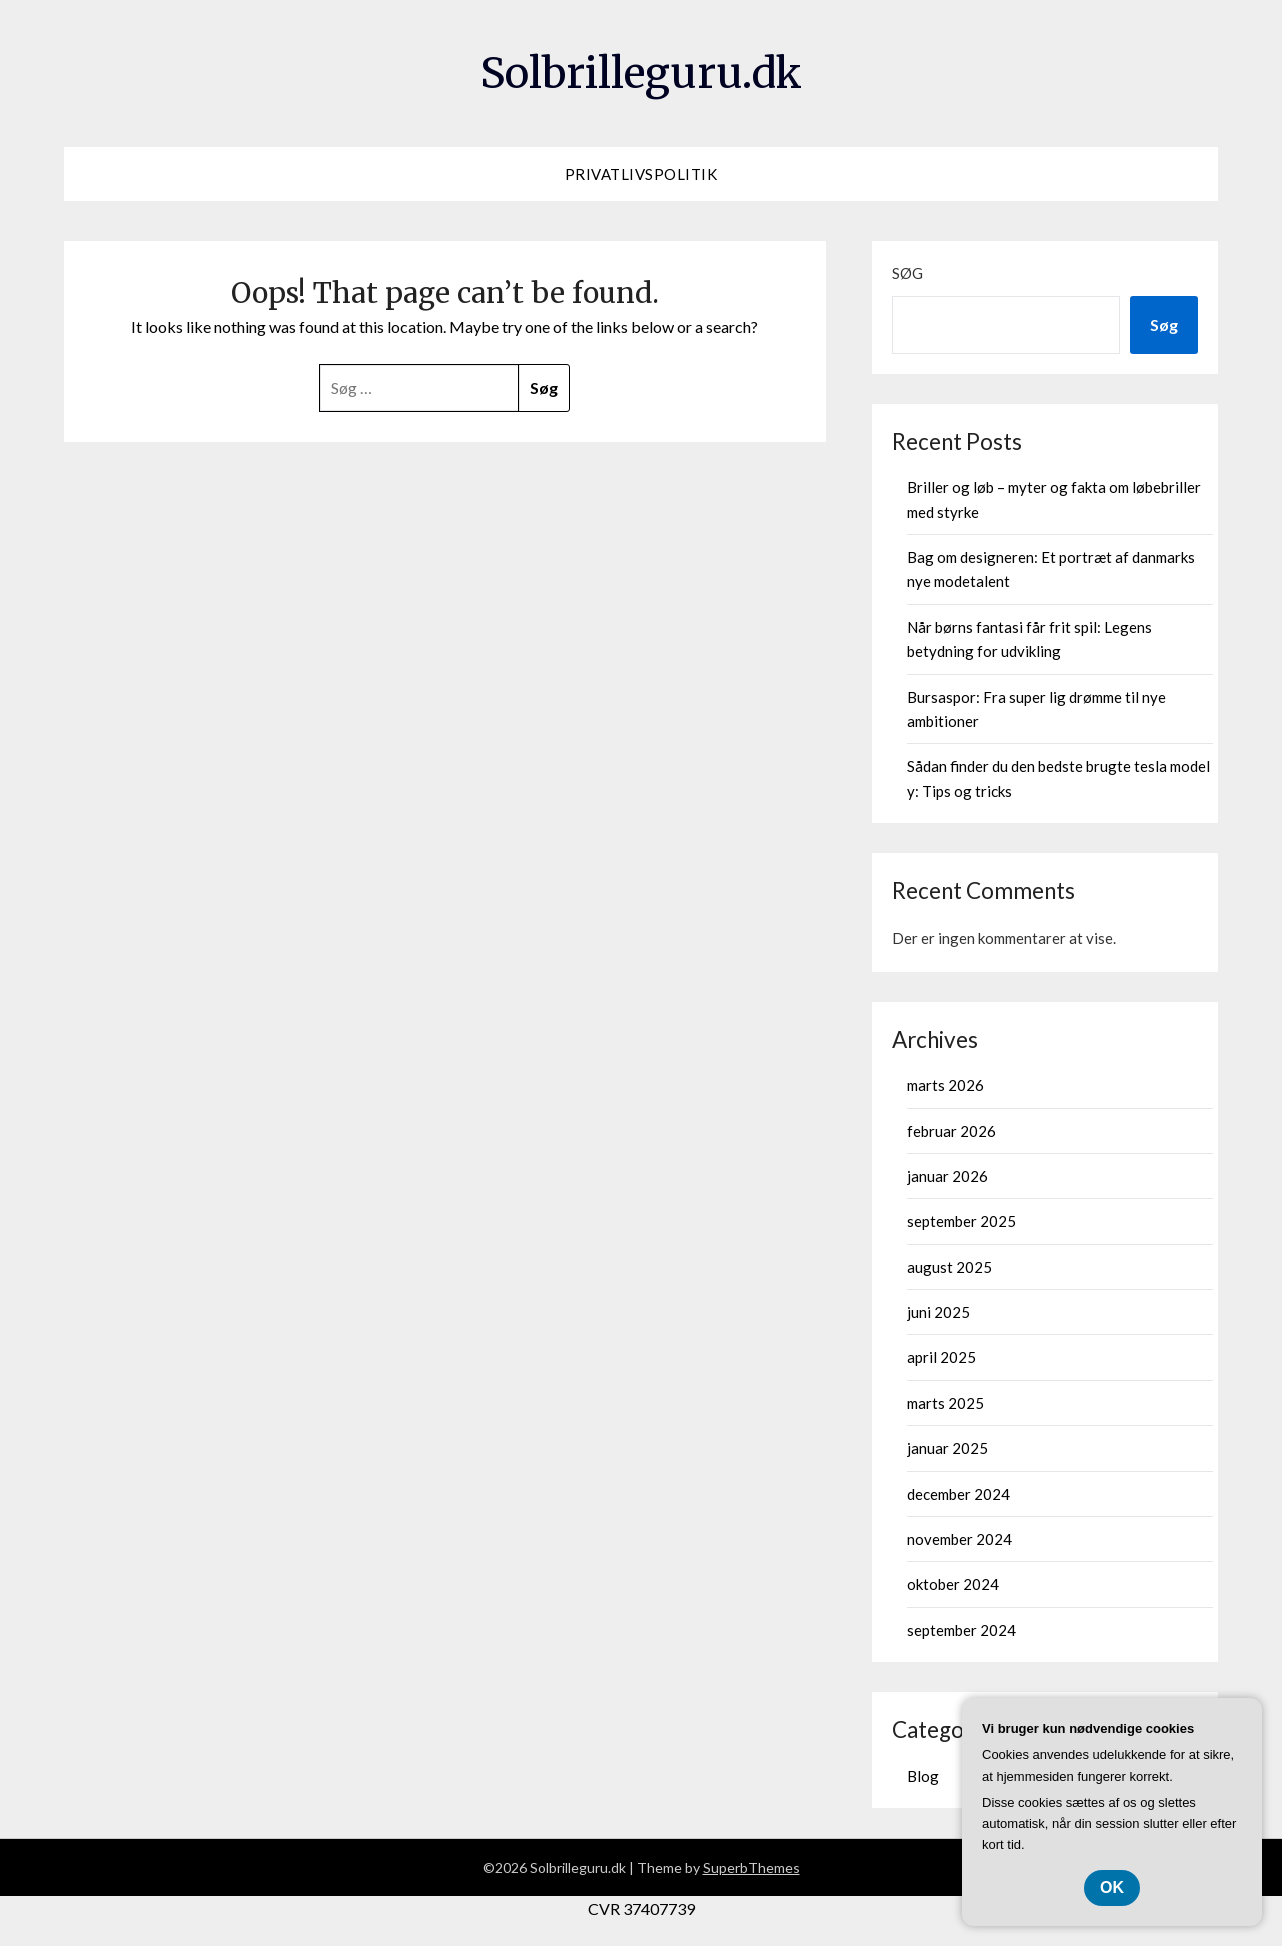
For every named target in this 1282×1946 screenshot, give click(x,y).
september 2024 (961, 1630)
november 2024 (959, 1539)
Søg (907, 273)
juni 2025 (938, 1312)
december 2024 (958, 1494)
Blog (923, 1776)
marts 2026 (945, 1085)
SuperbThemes (751, 1867)
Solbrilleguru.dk (641, 71)
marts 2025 (945, 1403)
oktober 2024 (953, 1584)
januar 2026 (947, 1176)
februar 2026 (951, 1131)
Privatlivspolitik (641, 174)
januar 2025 (947, 1448)
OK (1112, 1887)
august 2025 (949, 1267)
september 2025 (961, 1221)
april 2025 (941, 1357)
